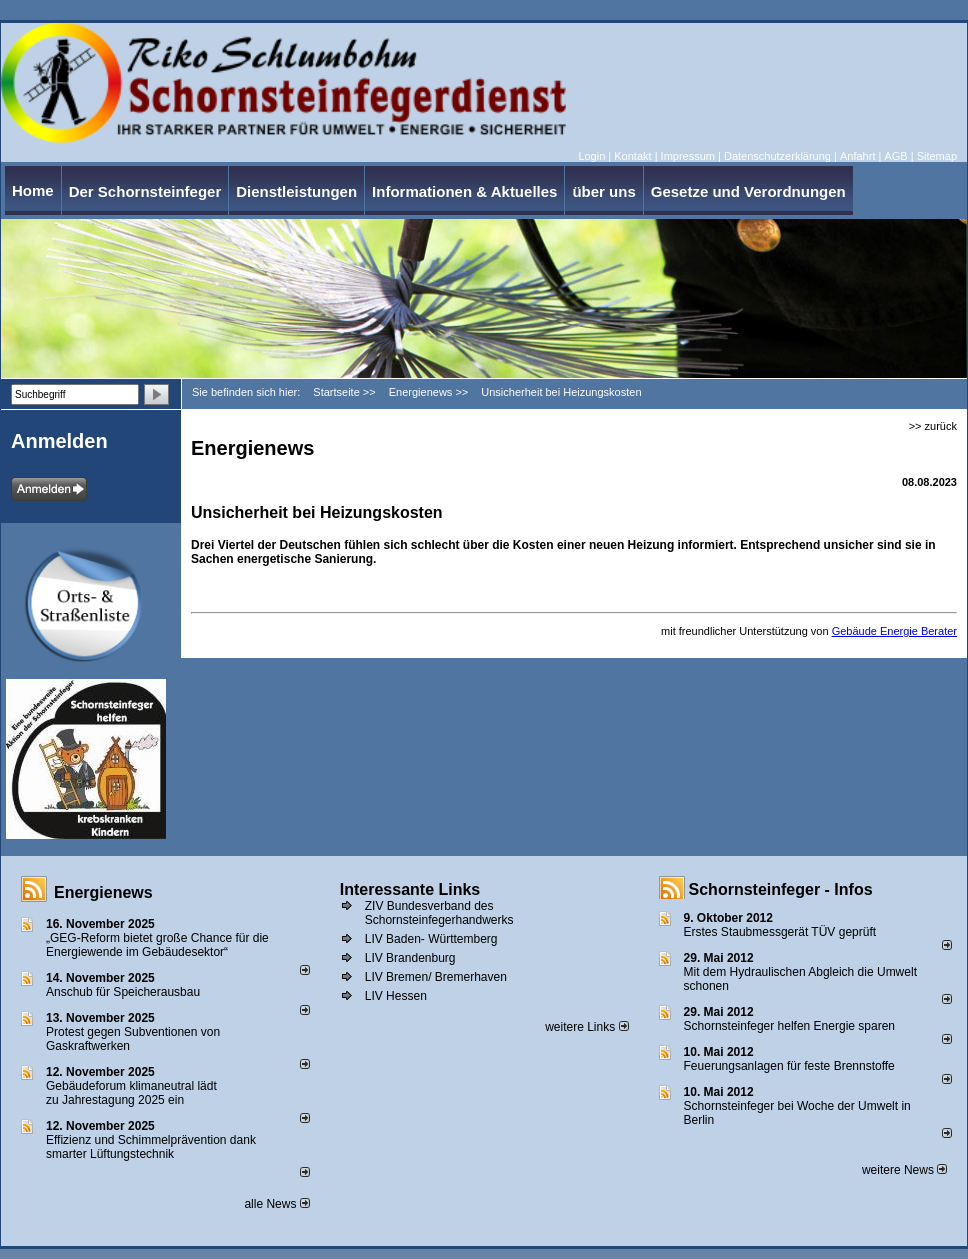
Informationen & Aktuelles (464, 191)
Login (591, 156)
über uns (603, 191)
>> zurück (933, 426)
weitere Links (586, 1027)
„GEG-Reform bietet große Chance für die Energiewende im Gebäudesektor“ (157, 945)
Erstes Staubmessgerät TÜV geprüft (780, 932)
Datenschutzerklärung (777, 156)
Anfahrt (857, 156)
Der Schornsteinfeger (145, 191)
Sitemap (937, 156)
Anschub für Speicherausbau (123, 992)
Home (33, 190)
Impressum (688, 156)
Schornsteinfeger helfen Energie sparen (789, 1026)
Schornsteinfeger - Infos (781, 889)
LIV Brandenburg (410, 958)
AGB (895, 156)
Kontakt (632, 156)
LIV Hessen (396, 996)
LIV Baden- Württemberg (431, 939)
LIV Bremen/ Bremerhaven (436, 977)
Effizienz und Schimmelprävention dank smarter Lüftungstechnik (151, 1147)
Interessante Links (410, 889)
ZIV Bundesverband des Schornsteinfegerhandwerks (439, 913)
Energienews (103, 892)
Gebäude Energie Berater (894, 631)
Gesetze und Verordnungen (748, 191)
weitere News (904, 1170)
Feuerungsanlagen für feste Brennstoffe (789, 1066)
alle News (276, 1204)
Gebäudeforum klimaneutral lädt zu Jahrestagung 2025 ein (131, 1093)
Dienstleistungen (296, 191)
